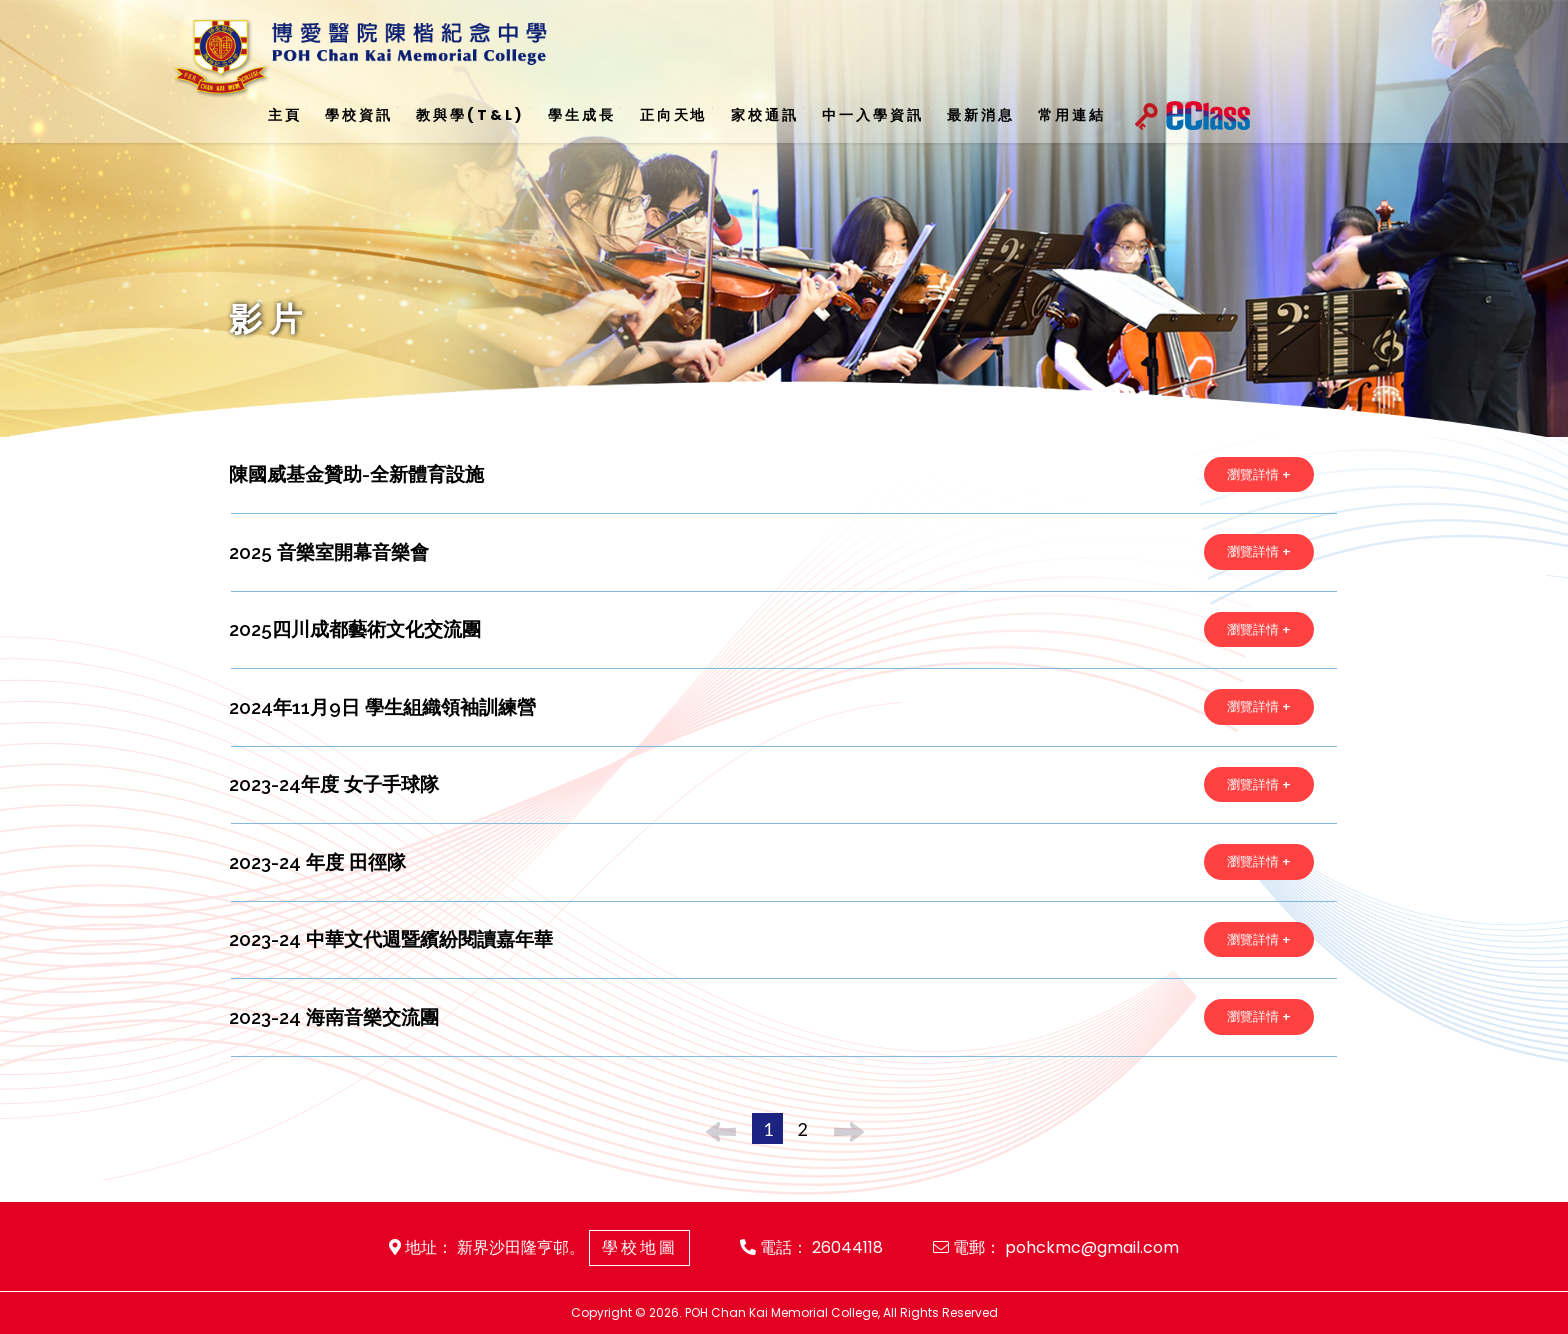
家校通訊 (764, 115)
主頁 (285, 115)
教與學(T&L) (470, 115)
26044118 (848, 1247)
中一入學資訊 (872, 115)
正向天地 (673, 115)
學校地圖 (640, 1247)
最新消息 (980, 115)
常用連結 (1071, 115)
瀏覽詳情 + (1259, 474)
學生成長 (582, 115)
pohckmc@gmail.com (1093, 1247)
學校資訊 (359, 115)
